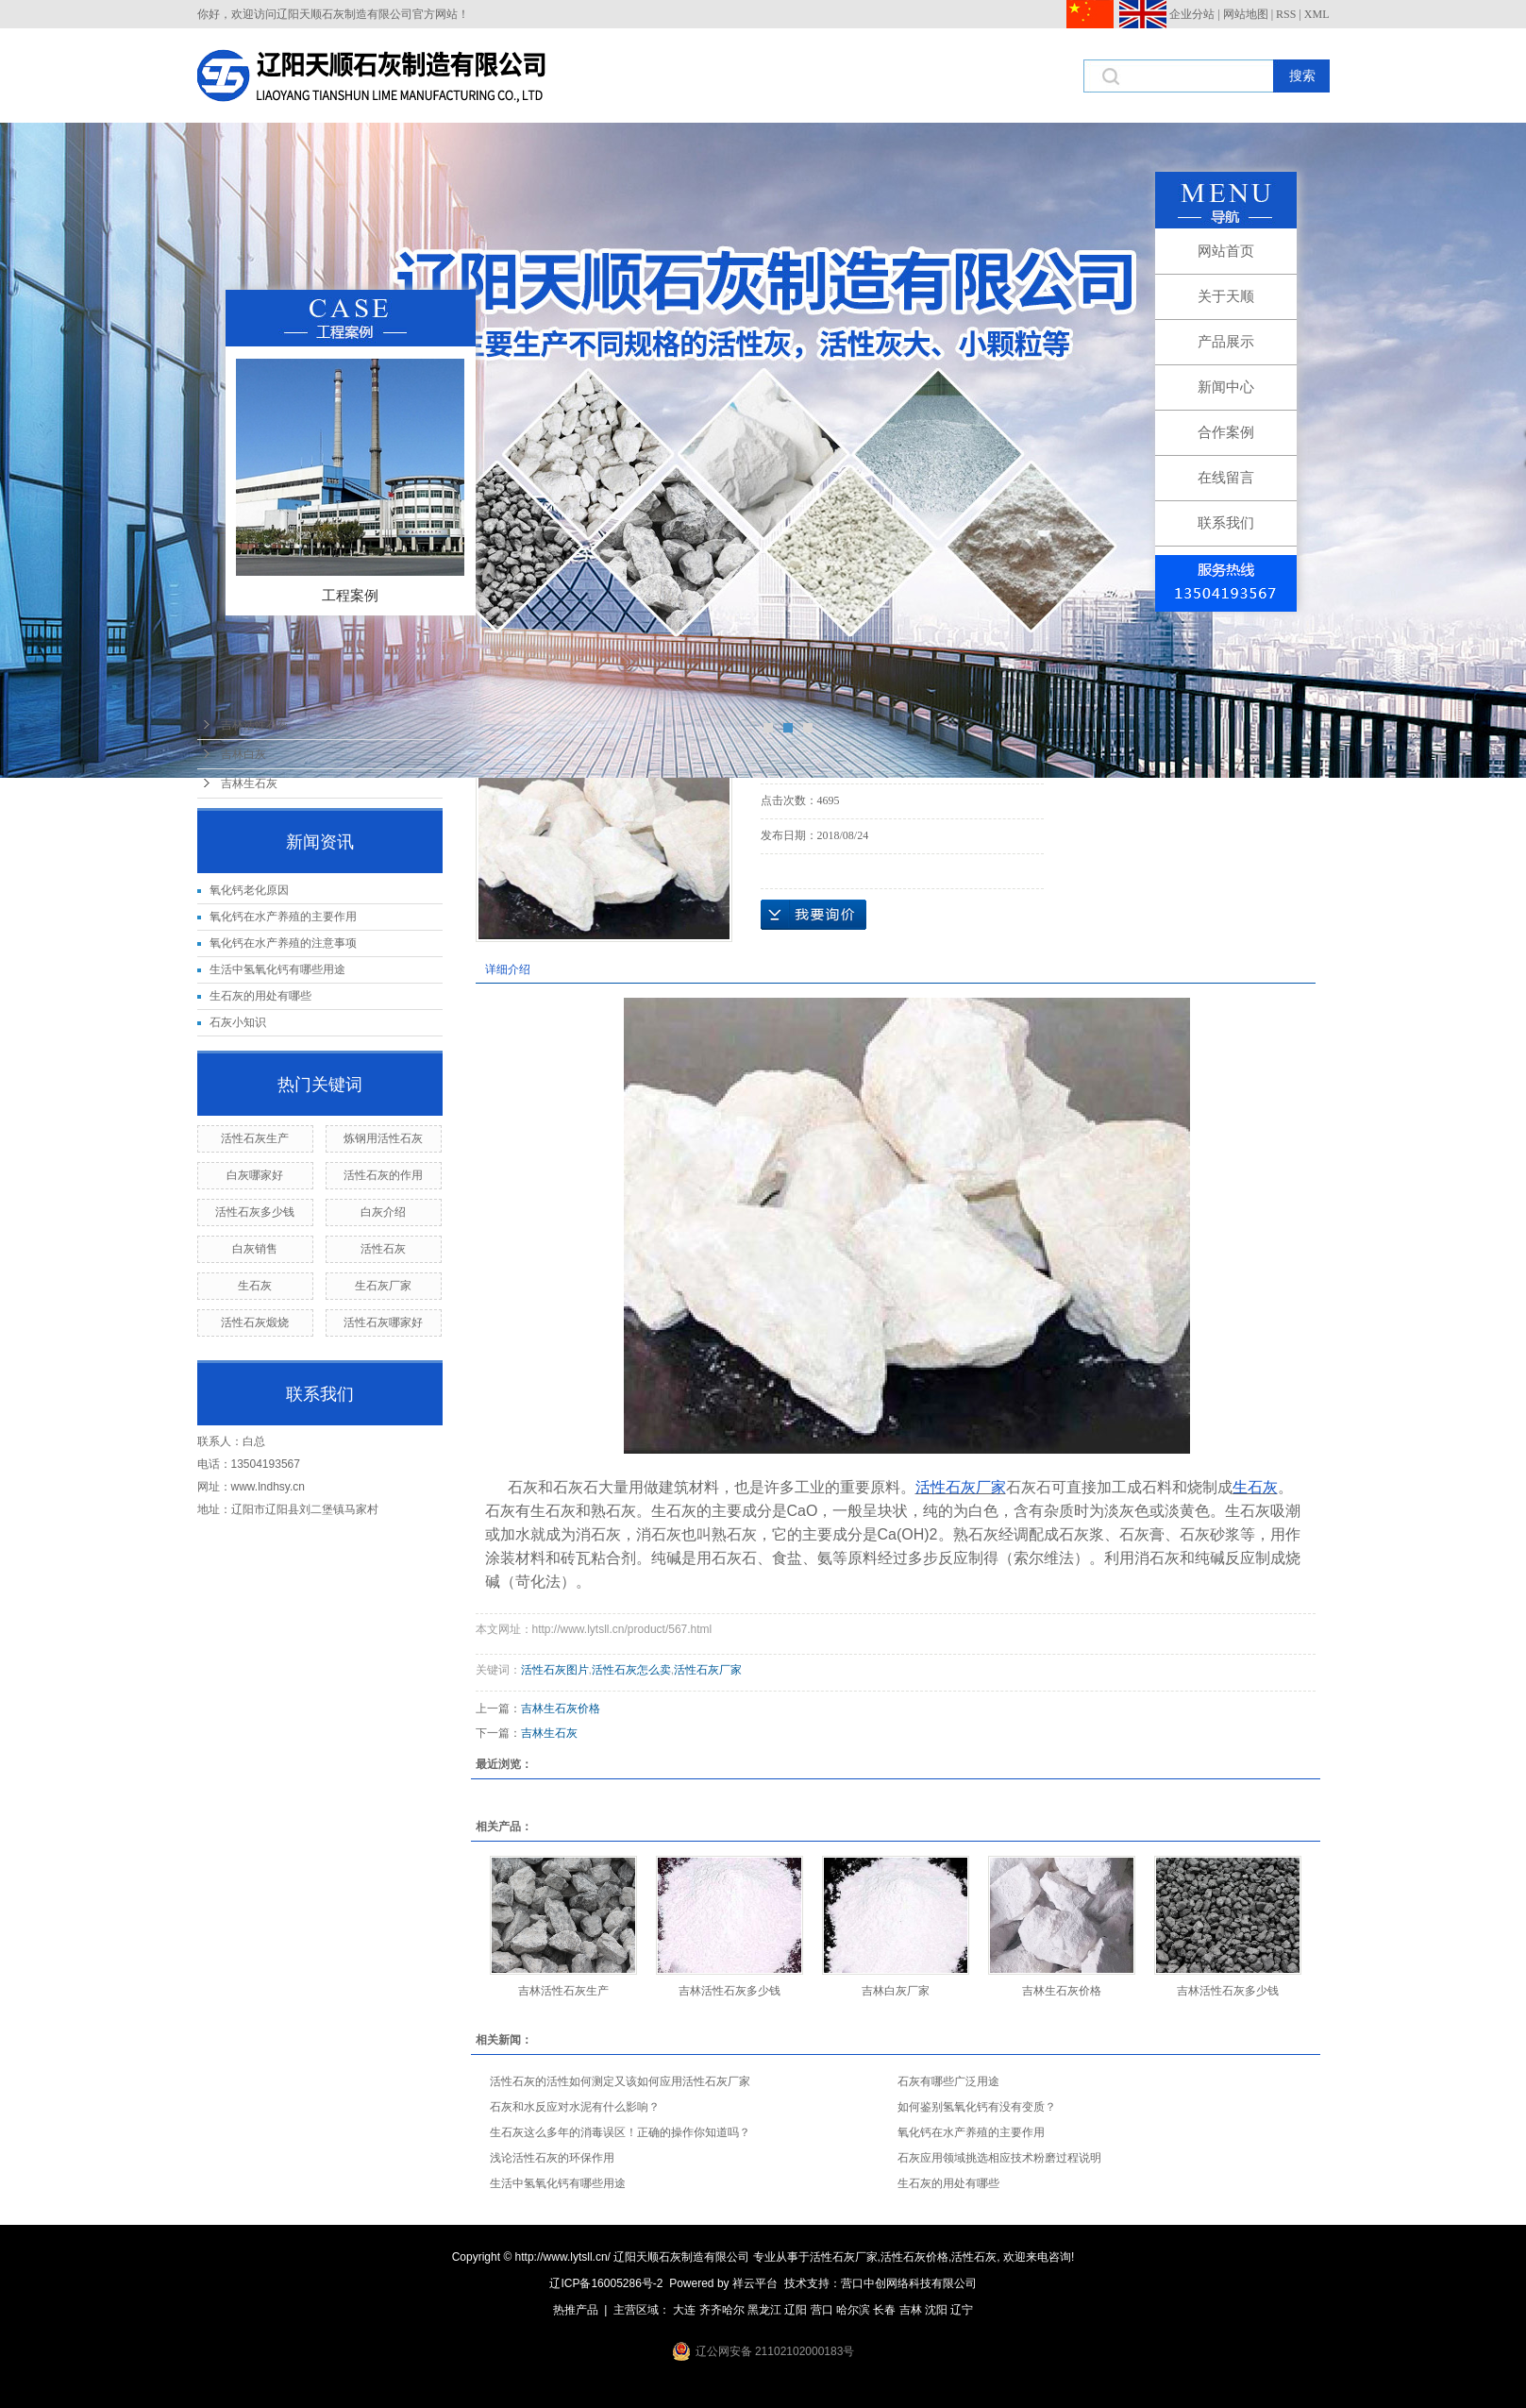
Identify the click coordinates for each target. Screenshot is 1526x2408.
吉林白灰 (243, 754)
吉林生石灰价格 (560, 1708)
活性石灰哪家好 (383, 1322)
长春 (884, 2309)
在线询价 (813, 915)
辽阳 (795, 2309)
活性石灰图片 (555, 1669)
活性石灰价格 (914, 2257)
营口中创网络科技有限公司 (909, 2283)
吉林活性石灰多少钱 (729, 1990)
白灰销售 (254, 1248)
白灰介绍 (383, 1212)
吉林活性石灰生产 (563, 1990)
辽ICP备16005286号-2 (605, 2283)
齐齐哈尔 (722, 2309)
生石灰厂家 (383, 1285)
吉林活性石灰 (255, 725)
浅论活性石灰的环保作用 (552, 2157)
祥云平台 (755, 2283)
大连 (684, 2309)
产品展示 (1226, 341)
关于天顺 (1226, 296)
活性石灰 (383, 1248)
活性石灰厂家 (708, 1669)
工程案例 (350, 595)
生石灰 (255, 1285)
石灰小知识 (238, 1022)
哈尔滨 (853, 2309)
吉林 (910, 2309)
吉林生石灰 (249, 783)
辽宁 (961, 2309)
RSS (1286, 14)
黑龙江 (764, 2309)
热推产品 (575, 2309)
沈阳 (936, 2309)
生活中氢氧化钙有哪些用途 (277, 969)
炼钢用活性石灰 (383, 1138)
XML (1317, 14)
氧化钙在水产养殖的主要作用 (283, 916)
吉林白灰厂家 (896, 1990)
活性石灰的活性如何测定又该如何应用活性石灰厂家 (620, 2081)
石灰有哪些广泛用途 (948, 2081)
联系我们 (1226, 522)
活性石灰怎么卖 (631, 1669)
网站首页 (1226, 251)
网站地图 (1245, 14)
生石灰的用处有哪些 (260, 995)
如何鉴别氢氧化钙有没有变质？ (976, 2106)
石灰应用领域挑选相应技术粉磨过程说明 (999, 2157)
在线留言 (1226, 477)
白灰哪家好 (254, 1175)
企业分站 (1192, 14)
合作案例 (1226, 432)
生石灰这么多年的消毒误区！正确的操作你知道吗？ (620, 2132)
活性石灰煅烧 (255, 1322)
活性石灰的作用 (383, 1175)
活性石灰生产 (255, 1138)
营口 (822, 2309)
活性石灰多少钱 (254, 1212)
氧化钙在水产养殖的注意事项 (283, 943)
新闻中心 (1226, 387)
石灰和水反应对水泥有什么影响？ (575, 2106)
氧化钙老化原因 (249, 890)
